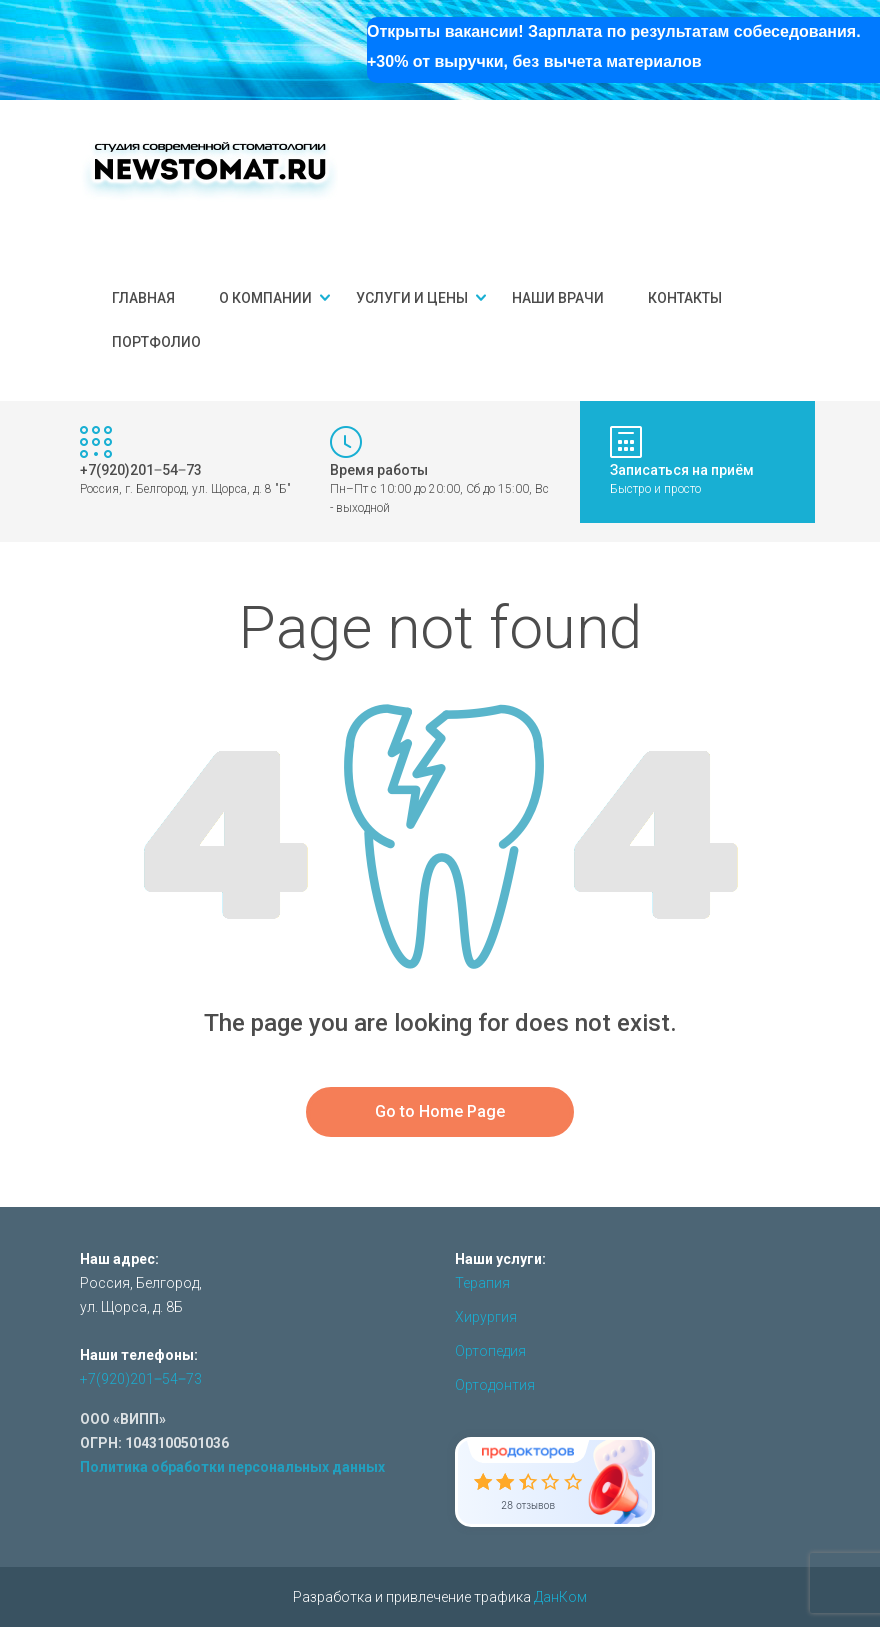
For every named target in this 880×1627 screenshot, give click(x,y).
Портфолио (156, 342)
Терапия (482, 1283)
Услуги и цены (412, 298)
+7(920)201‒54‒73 (141, 1379)
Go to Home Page (440, 1111)
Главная (143, 298)
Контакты (685, 298)
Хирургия (486, 1317)
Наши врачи (558, 298)
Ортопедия (490, 1351)
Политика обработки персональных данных (232, 1467)
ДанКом (560, 1597)
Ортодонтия (495, 1385)
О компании (265, 298)
